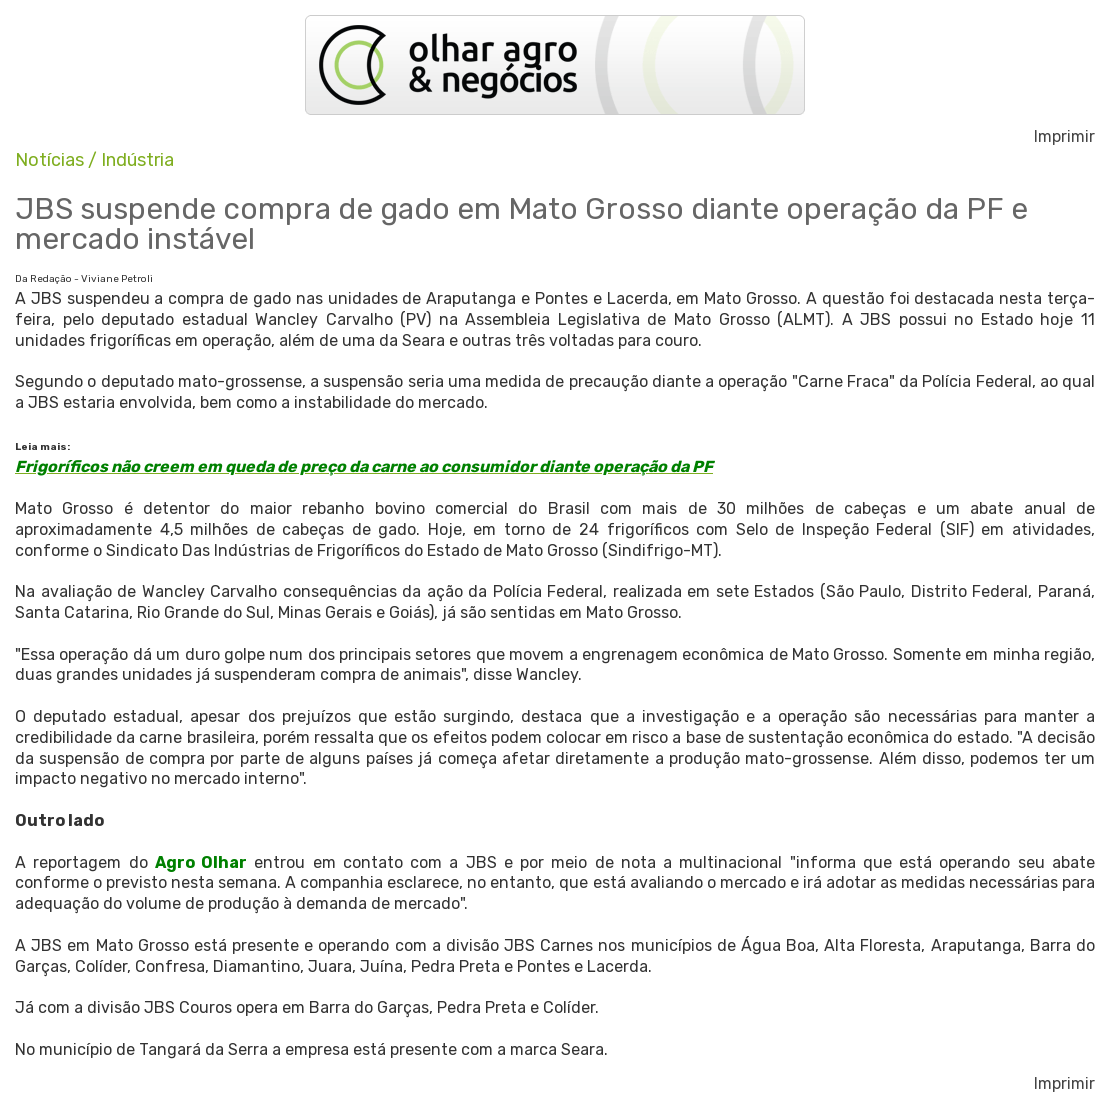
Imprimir (1064, 137)
